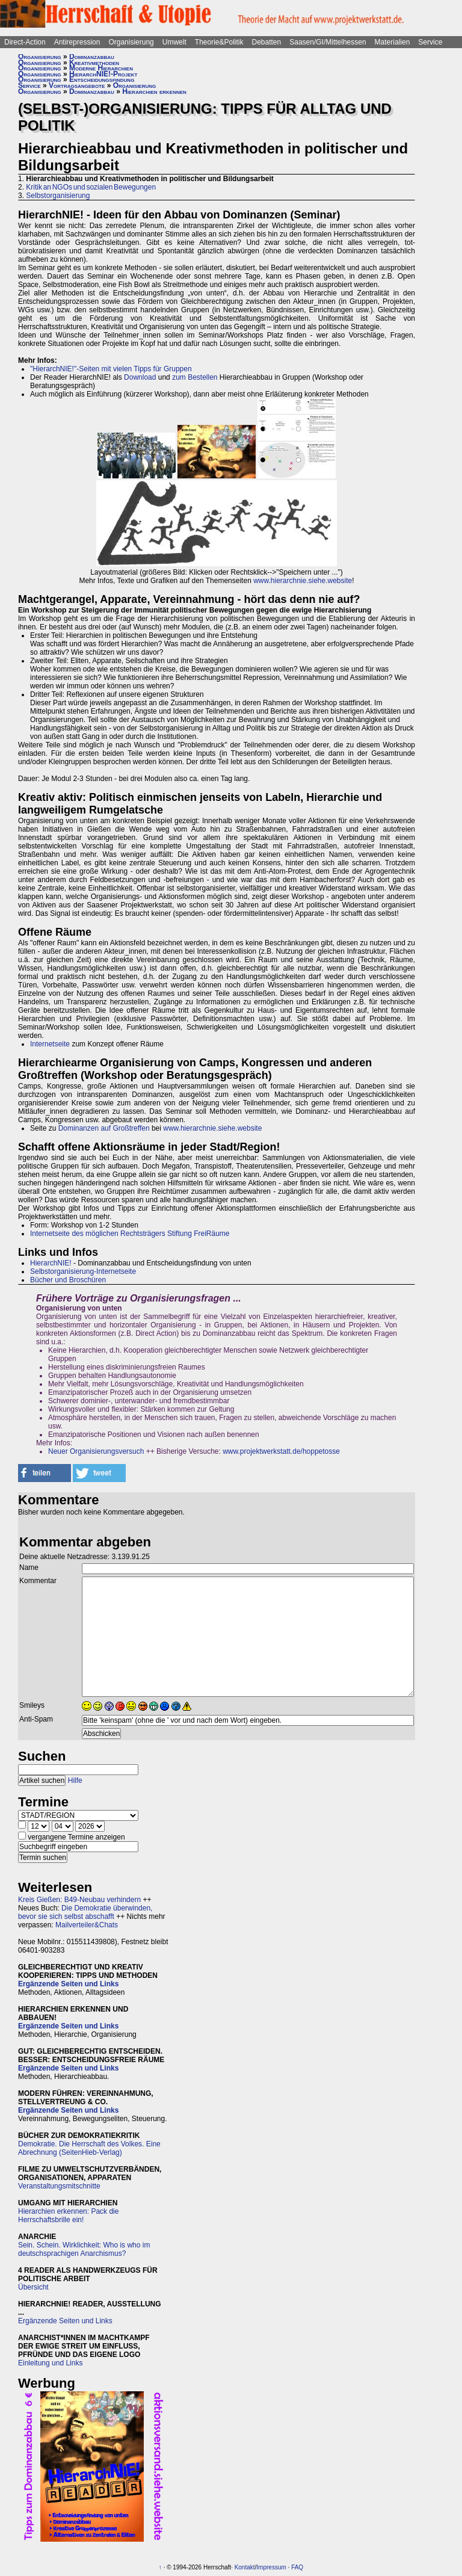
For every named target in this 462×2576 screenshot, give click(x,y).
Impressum (271, 2567)
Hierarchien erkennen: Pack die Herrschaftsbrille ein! (68, 2215)
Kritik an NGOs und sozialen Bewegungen (91, 187)
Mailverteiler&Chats (86, 1925)
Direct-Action (25, 42)
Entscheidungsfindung (101, 79)
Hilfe (75, 1780)
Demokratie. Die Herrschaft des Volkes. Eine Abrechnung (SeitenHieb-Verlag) (89, 2148)
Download (140, 377)
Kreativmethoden (94, 62)
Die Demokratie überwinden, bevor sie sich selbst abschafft (85, 1912)
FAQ (297, 2567)
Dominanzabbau (91, 56)
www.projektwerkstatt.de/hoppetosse (281, 1451)
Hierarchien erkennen (154, 91)
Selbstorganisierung (58, 195)
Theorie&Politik (219, 42)
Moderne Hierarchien (101, 68)
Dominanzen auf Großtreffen (104, 1128)
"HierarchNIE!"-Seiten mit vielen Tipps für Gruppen (111, 369)
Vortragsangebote (77, 85)
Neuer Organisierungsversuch (96, 1451)
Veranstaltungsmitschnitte (59, 2186)
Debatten (267, 42)
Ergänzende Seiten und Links (68, 1984)
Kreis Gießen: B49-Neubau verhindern (79, 1899)
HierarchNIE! (51, 1263)
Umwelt (174, 42)
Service (430, 42)
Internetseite (50, 1044)
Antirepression (77, 42)
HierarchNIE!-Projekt (103, 74)
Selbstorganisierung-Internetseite (83, 1271)
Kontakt (245, 2567)
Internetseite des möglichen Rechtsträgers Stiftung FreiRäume (130, 1233)
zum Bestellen (194, 377)
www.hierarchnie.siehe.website (302, 580)
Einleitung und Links (50, 2363)
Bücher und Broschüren (68, 1280)
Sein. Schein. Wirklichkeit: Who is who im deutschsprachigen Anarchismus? (84, 2249)
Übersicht (33, 2287)
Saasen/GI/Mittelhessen (327, 42)
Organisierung (130, 42)
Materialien (392, 42)
